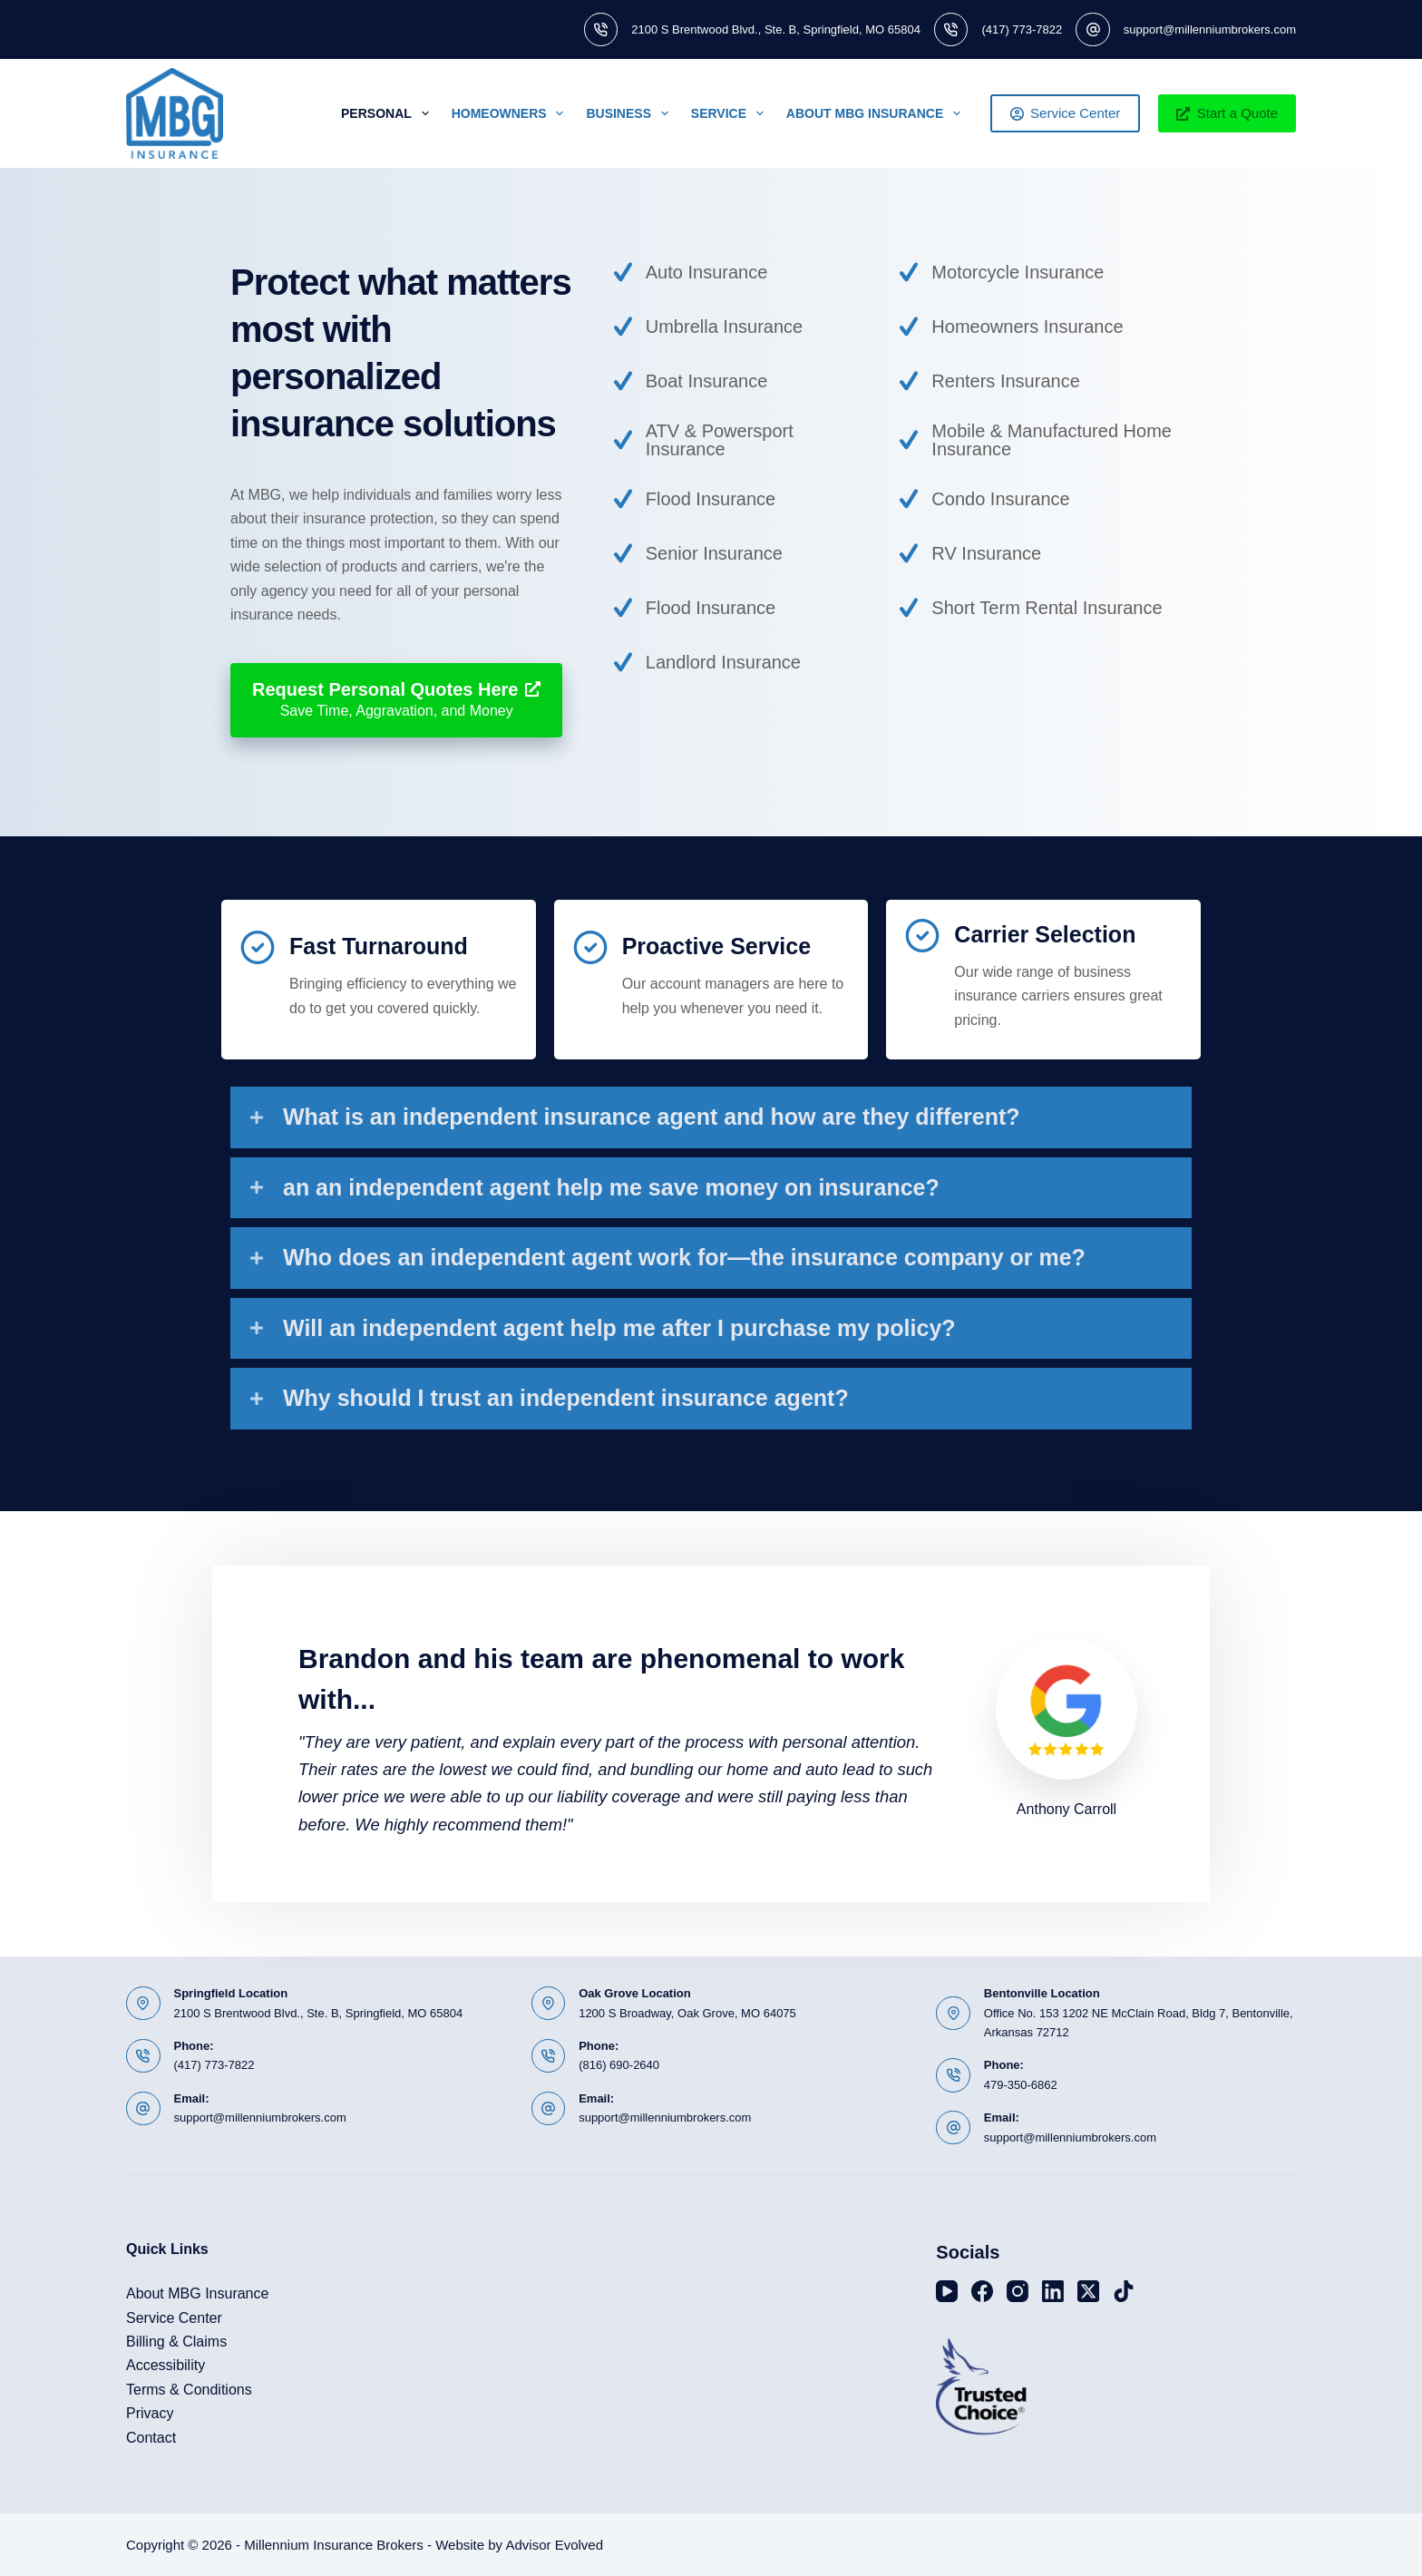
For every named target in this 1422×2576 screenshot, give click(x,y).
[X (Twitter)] (1088, 2291)
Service (731, 113)
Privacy (149, 2413)
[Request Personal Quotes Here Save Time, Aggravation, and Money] (396, 700)
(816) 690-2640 (619, 2065)
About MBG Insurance (877, 113)
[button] (711, 1117)
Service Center (1065, 113)
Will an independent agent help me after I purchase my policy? (619, 1328)
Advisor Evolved (554, 2544)
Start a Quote (1227, 113)
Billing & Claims (176, 2341)
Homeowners (511, 113)
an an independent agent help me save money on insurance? (611, 1187)
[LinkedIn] (1053, 2291)
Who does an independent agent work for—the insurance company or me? (684, 1257)
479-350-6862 (1020, 2085)
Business (630, 113)
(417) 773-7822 (1021, 29)
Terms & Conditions (189, 2389)
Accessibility (165, 2365)
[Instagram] (1017, 2291)
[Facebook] (982, 2291)
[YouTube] (947, 2291)
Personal (388, 113)
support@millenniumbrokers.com (1210, 29)
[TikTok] (1124, 2291)
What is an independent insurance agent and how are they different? (651, 1116)
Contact (151, 2437)
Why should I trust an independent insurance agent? (566, 1397)
